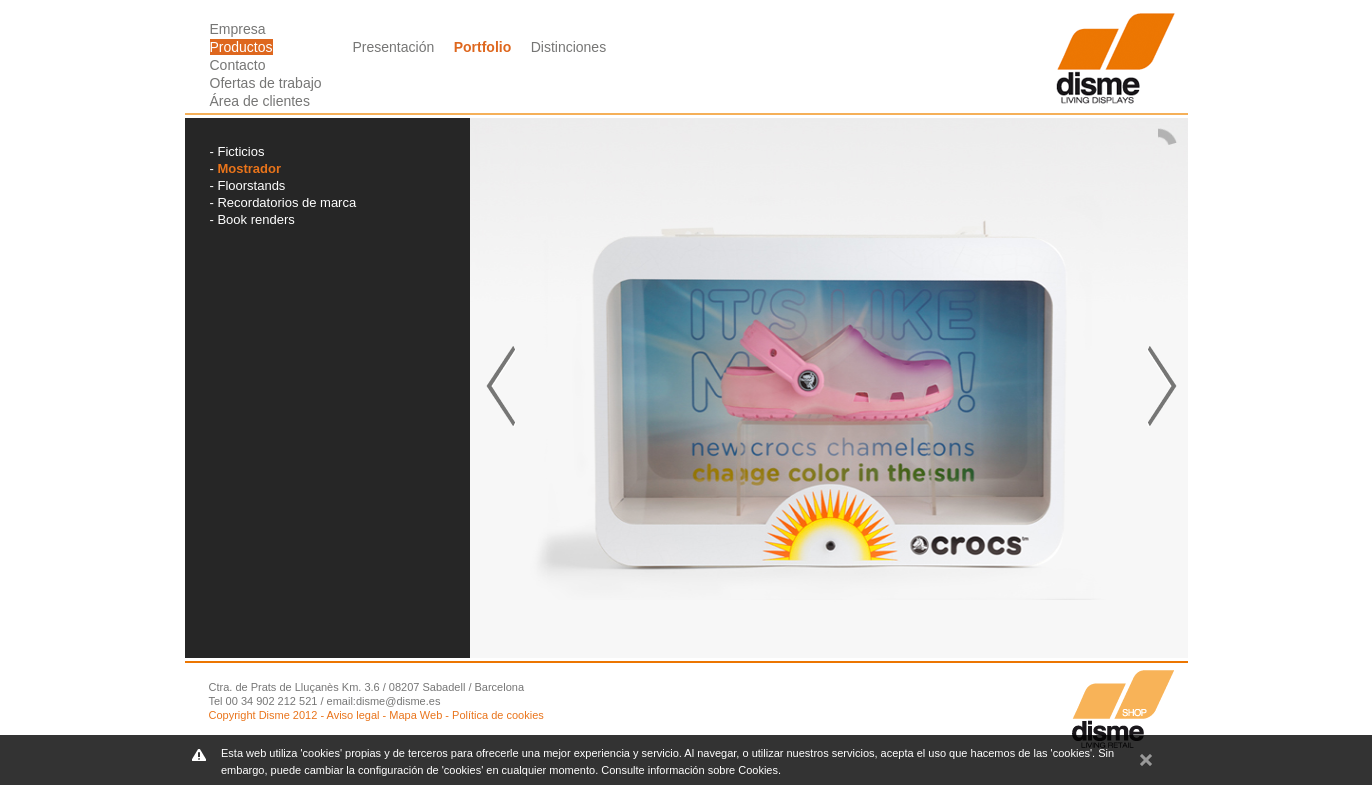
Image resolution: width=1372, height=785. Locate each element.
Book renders (255, 219)
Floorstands (251, 185)
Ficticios (240, 151)
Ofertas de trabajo (266, 83)
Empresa (238, 29)
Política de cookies (498, 715)
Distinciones (568, 47)
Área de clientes (260, 101)
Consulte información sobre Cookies (689, 770)
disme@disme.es (398, 701)
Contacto (238, 65)
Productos (241, 47)
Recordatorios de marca (286, 202)
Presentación (394, 47)
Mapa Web (415, 715)
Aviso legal (353, 715)
